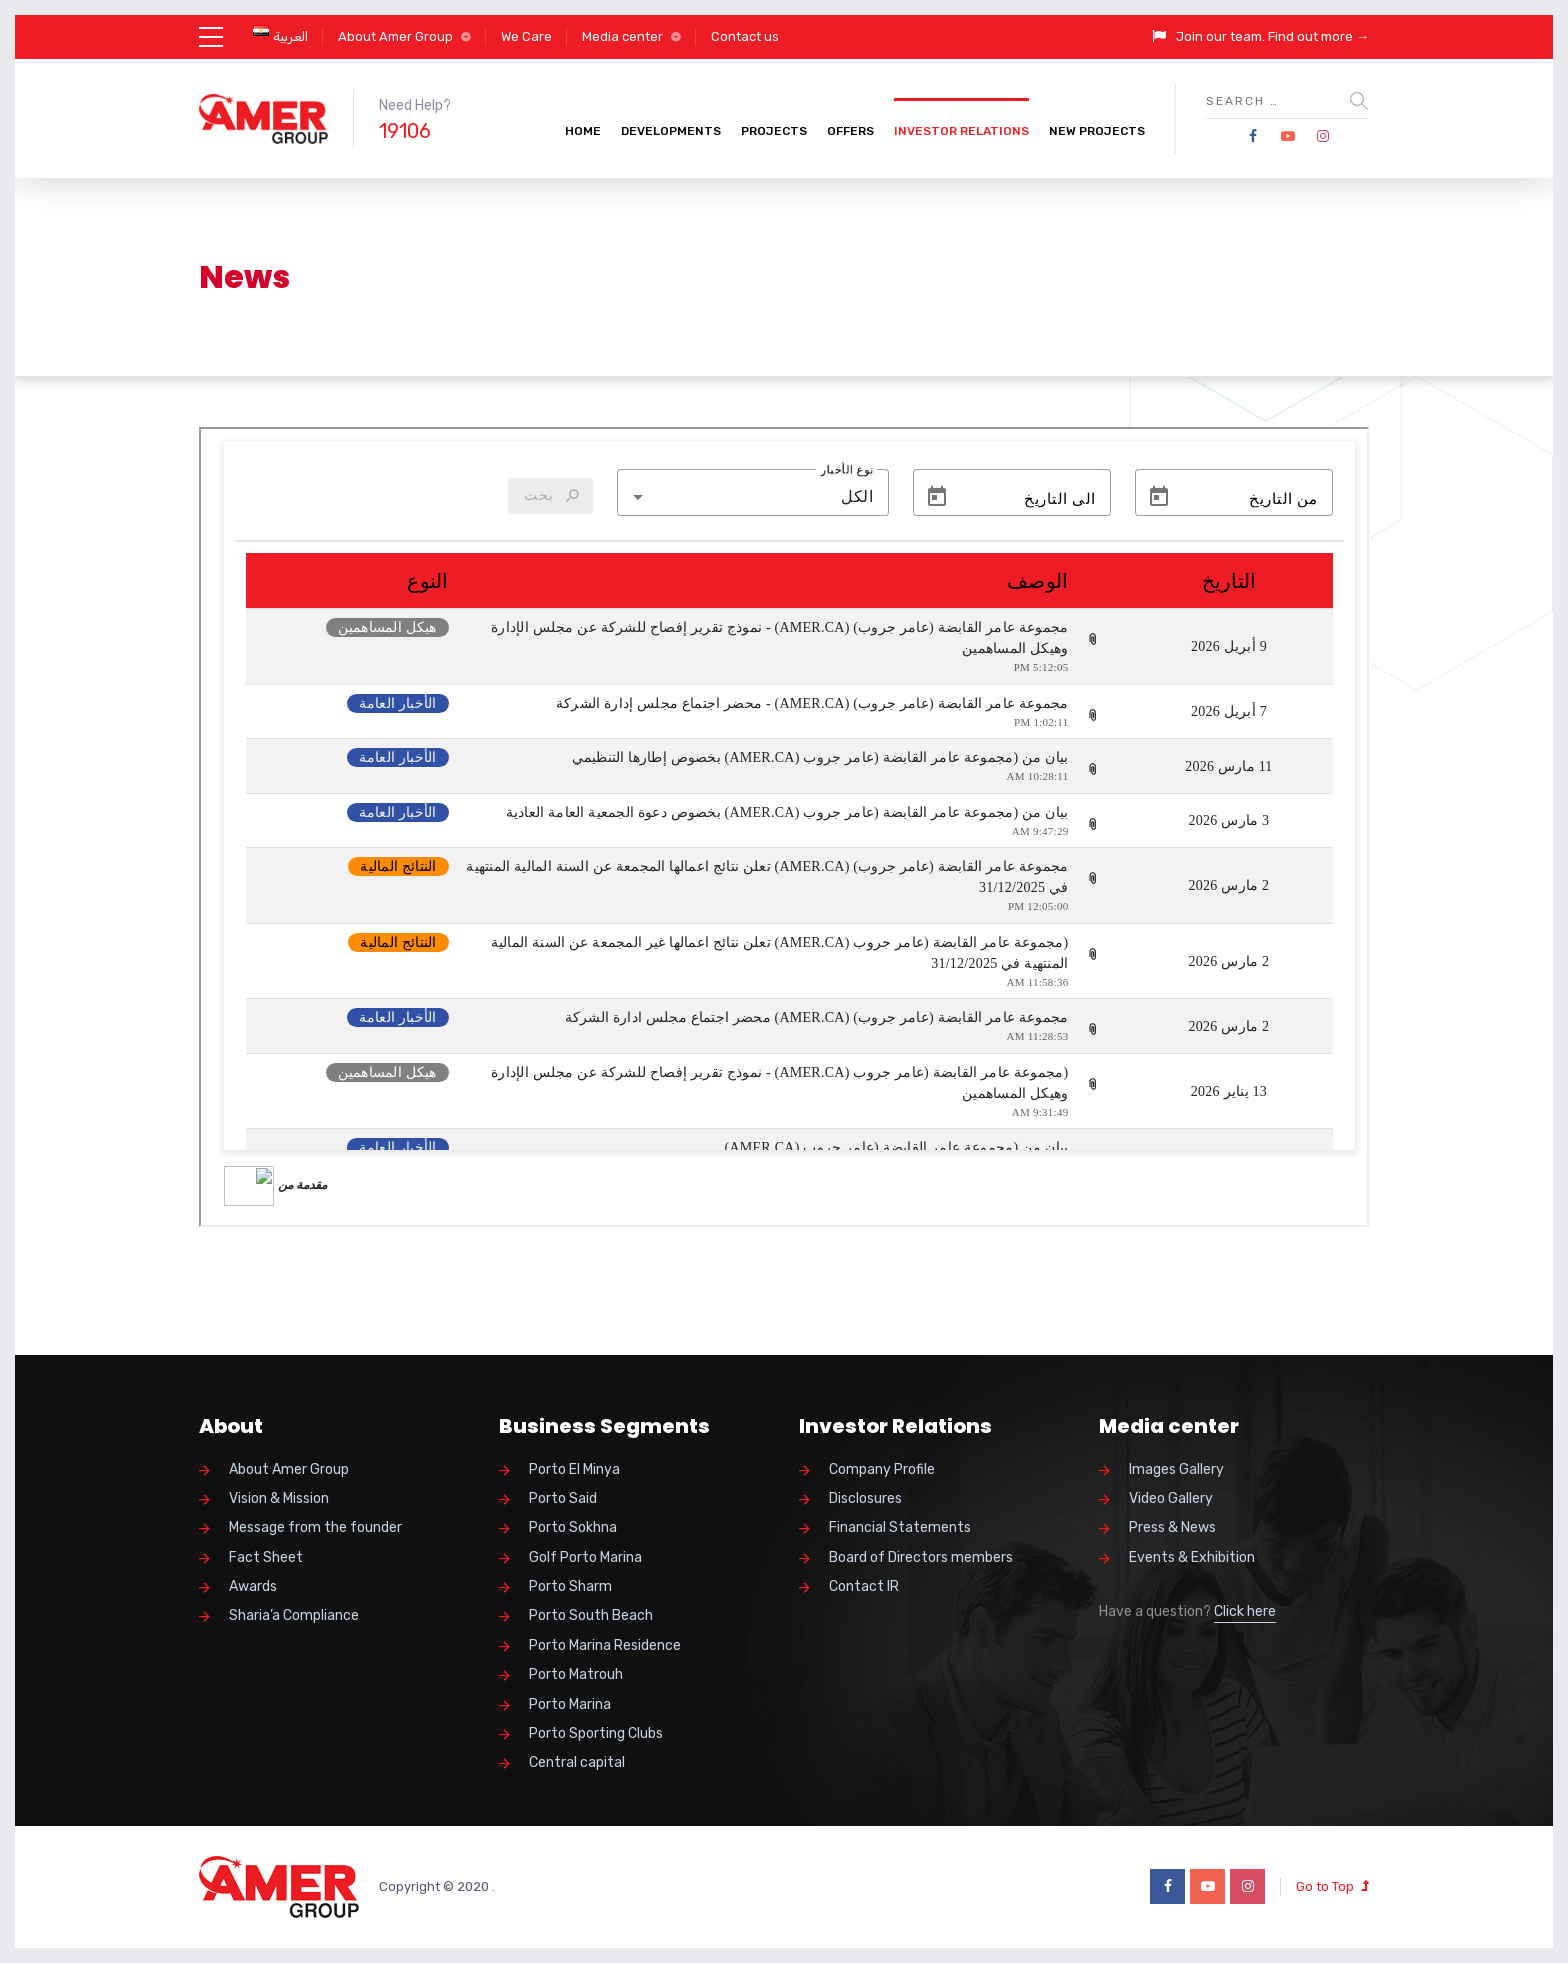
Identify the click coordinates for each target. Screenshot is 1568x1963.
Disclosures (865, 1498)
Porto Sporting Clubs (596, 1733)
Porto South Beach (591, 1615)
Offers (850, 131)
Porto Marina (570, 1704)
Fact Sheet (266, 1557)
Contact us (745, 36)
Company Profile (882, 1469)
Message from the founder (315, 1527)
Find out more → (1318, 36)
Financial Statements (900, 1527)
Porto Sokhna (573, 1527)
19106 (405, 131)
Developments (671, 131)
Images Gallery (1176, 1469)
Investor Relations (961, 131)
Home (583, 131)
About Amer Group (395, 36)
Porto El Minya (574, 1469)
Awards (253, 1586)
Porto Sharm (570, 1586)
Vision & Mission (279, 1498)
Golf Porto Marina (585, 1557)
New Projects (1097, 131)
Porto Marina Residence (605, 1645)
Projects (774, 131)
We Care (526, 36)
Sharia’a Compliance (294, 1615)
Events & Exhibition (1192, 1557)
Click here (1245, 1611)
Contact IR (864, 1586)
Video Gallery (1171, 1498)
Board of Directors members (921, 1557)
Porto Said (563, 1498)
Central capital (577, 1762)
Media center (622, 36)
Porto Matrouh (576, 1674)
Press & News (1172, 1527)
